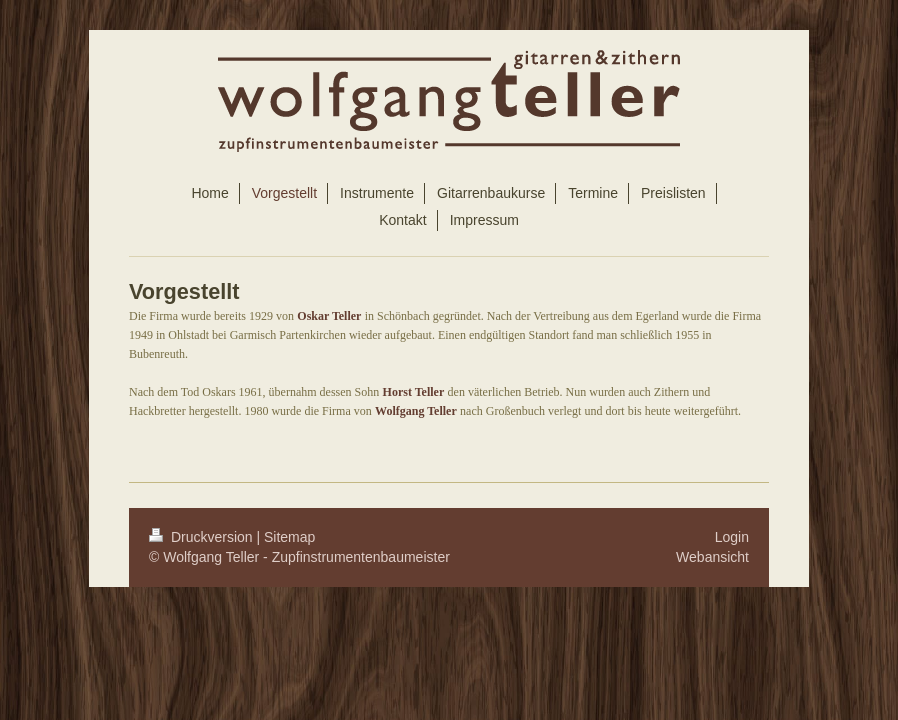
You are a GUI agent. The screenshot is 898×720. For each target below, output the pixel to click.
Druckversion (202, 537)
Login (732, 537)
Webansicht (712, 557)
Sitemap (289, 537)
